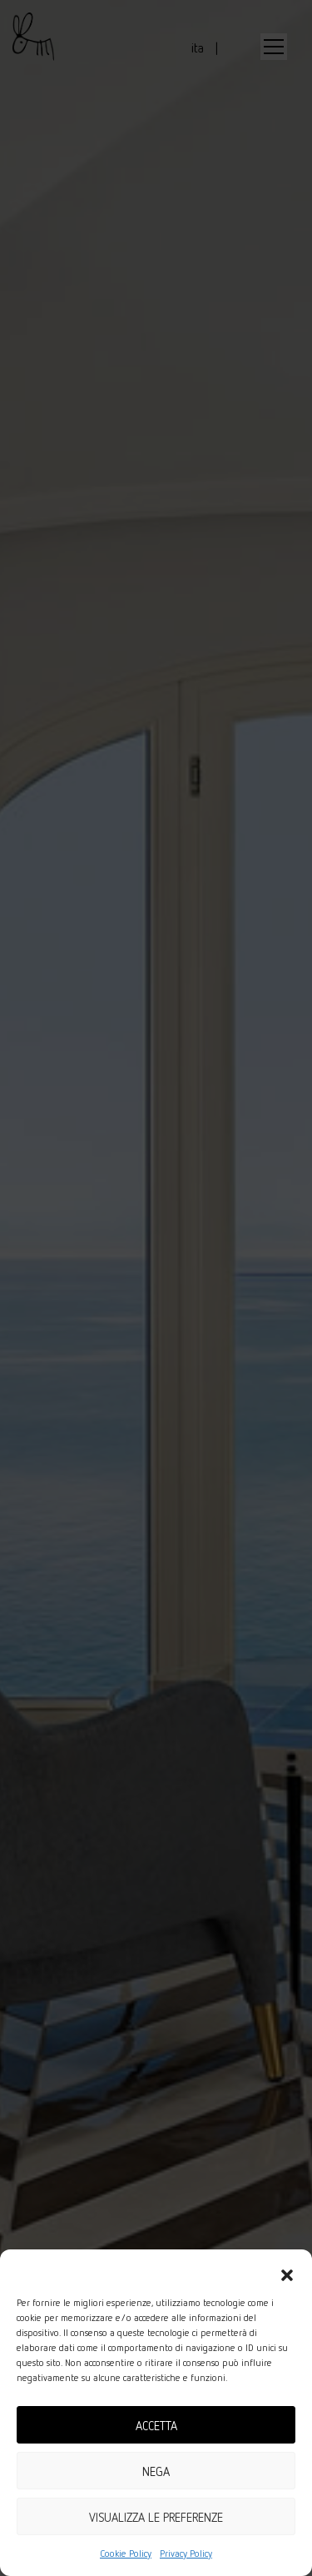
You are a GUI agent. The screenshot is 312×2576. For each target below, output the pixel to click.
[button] (287, 2270)
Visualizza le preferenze (156, 2516)
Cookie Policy (125, 2553)
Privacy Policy (186, 2553)
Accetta (156, 2425)
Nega (156, 2471)
